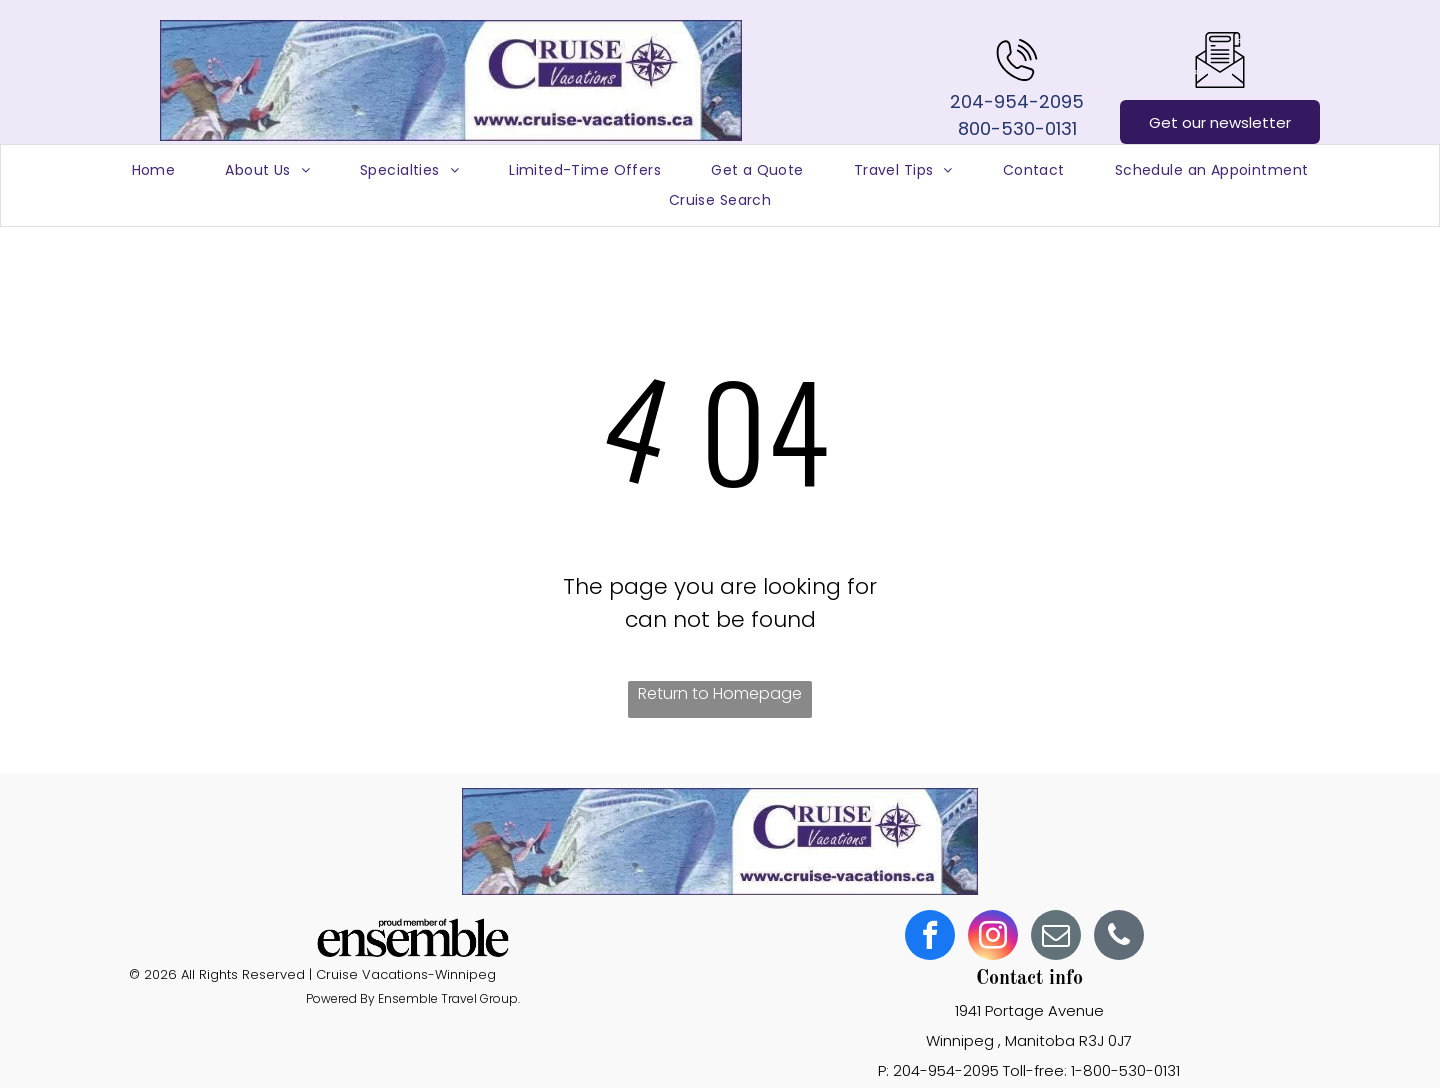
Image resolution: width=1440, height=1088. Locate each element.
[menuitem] (154, 170)
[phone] (1119, 937)
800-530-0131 (1017, 128)
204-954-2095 (1017, 101)
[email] (1056, 937)
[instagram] (993, 937)
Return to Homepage (720, 693)
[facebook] (930, 937)
